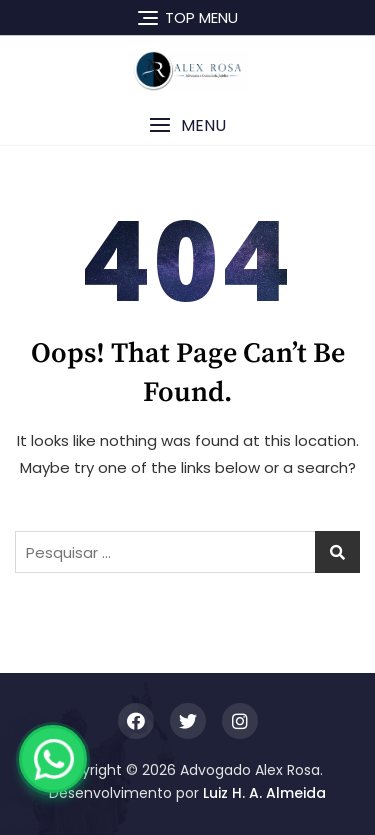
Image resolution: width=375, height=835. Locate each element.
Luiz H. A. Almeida (264, 793)
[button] (187, 125)
